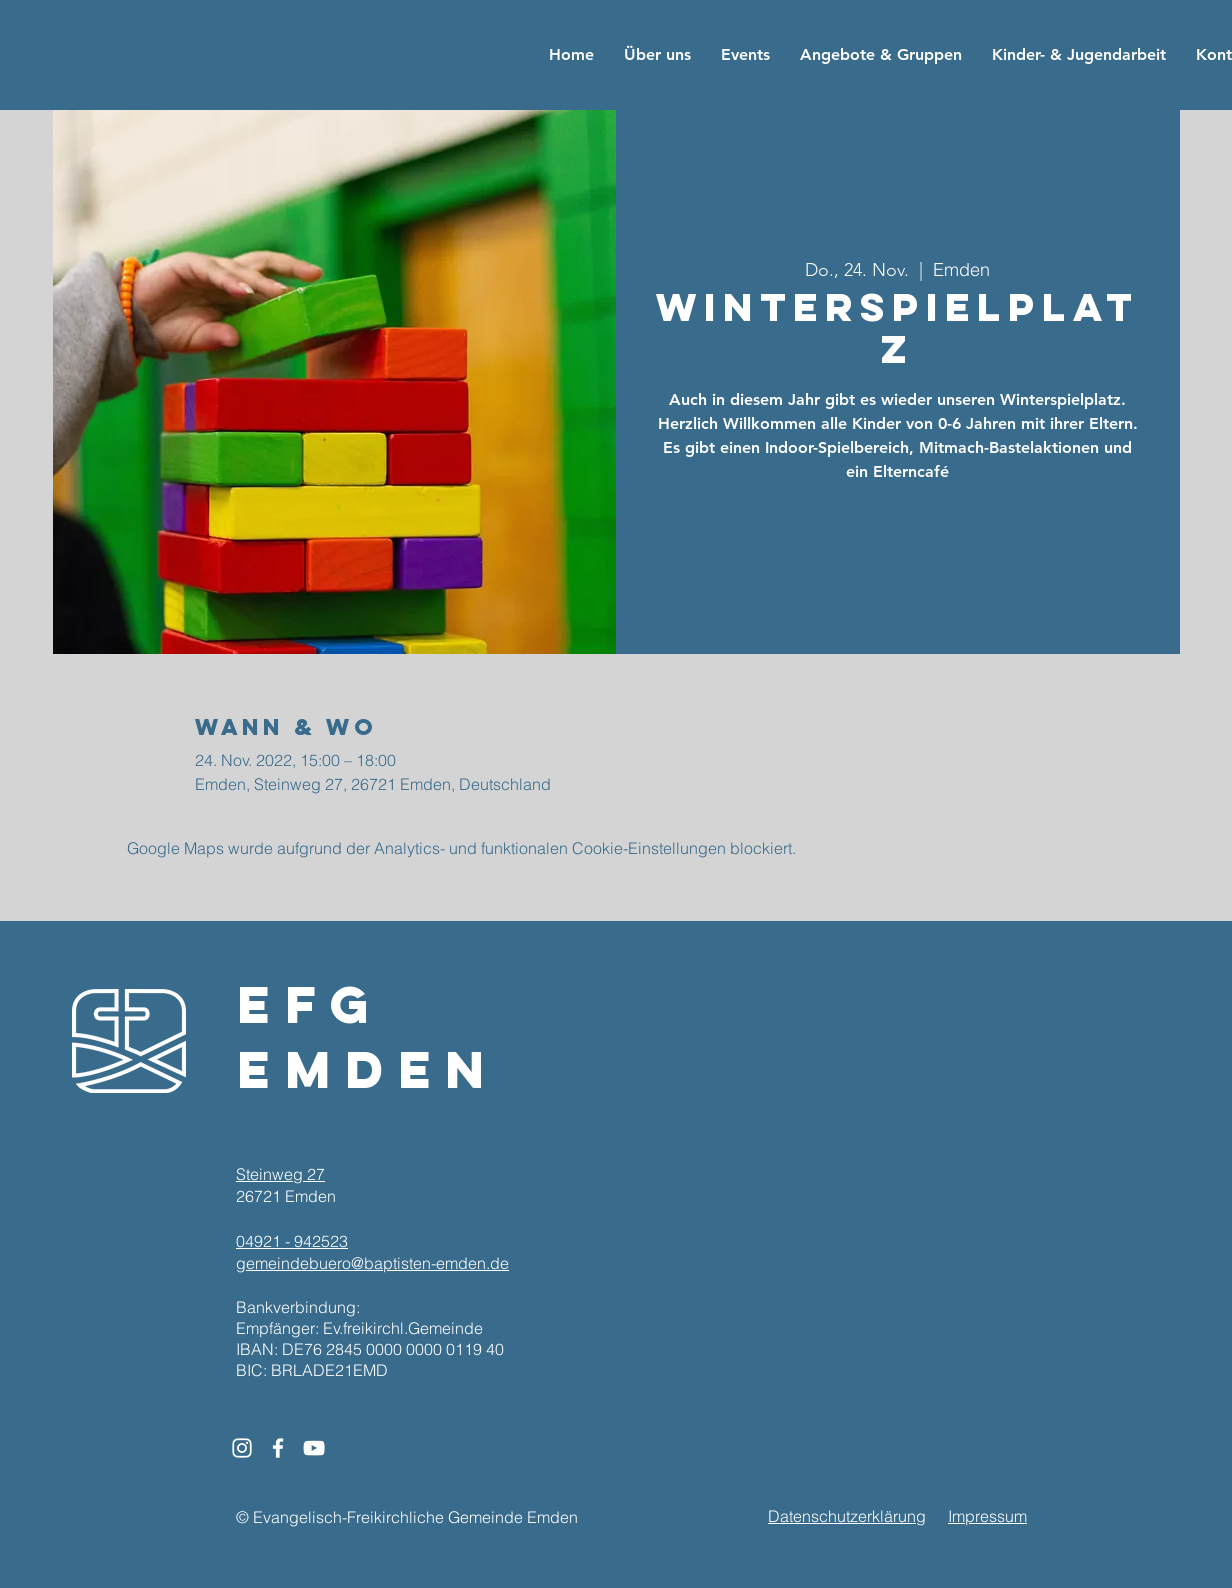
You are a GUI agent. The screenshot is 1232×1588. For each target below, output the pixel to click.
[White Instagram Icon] (242, 1448)
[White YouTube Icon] (314, 1448)
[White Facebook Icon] (278, 1448)
